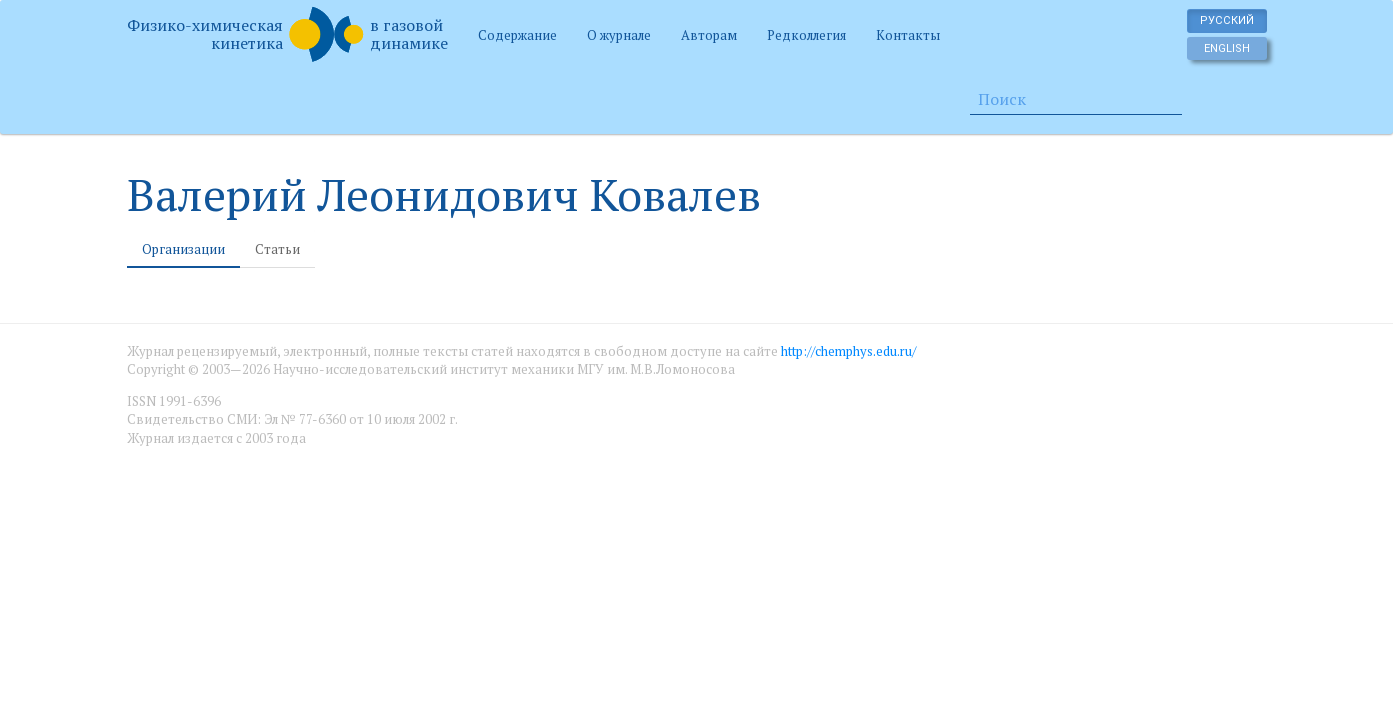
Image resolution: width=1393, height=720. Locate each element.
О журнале (619, 35)
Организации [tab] (183, 249)
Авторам (709, 35)
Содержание (517, 35)
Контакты (908, 35)
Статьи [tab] (277, 249)
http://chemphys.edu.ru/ (848, 351)
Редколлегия (806, 35)
